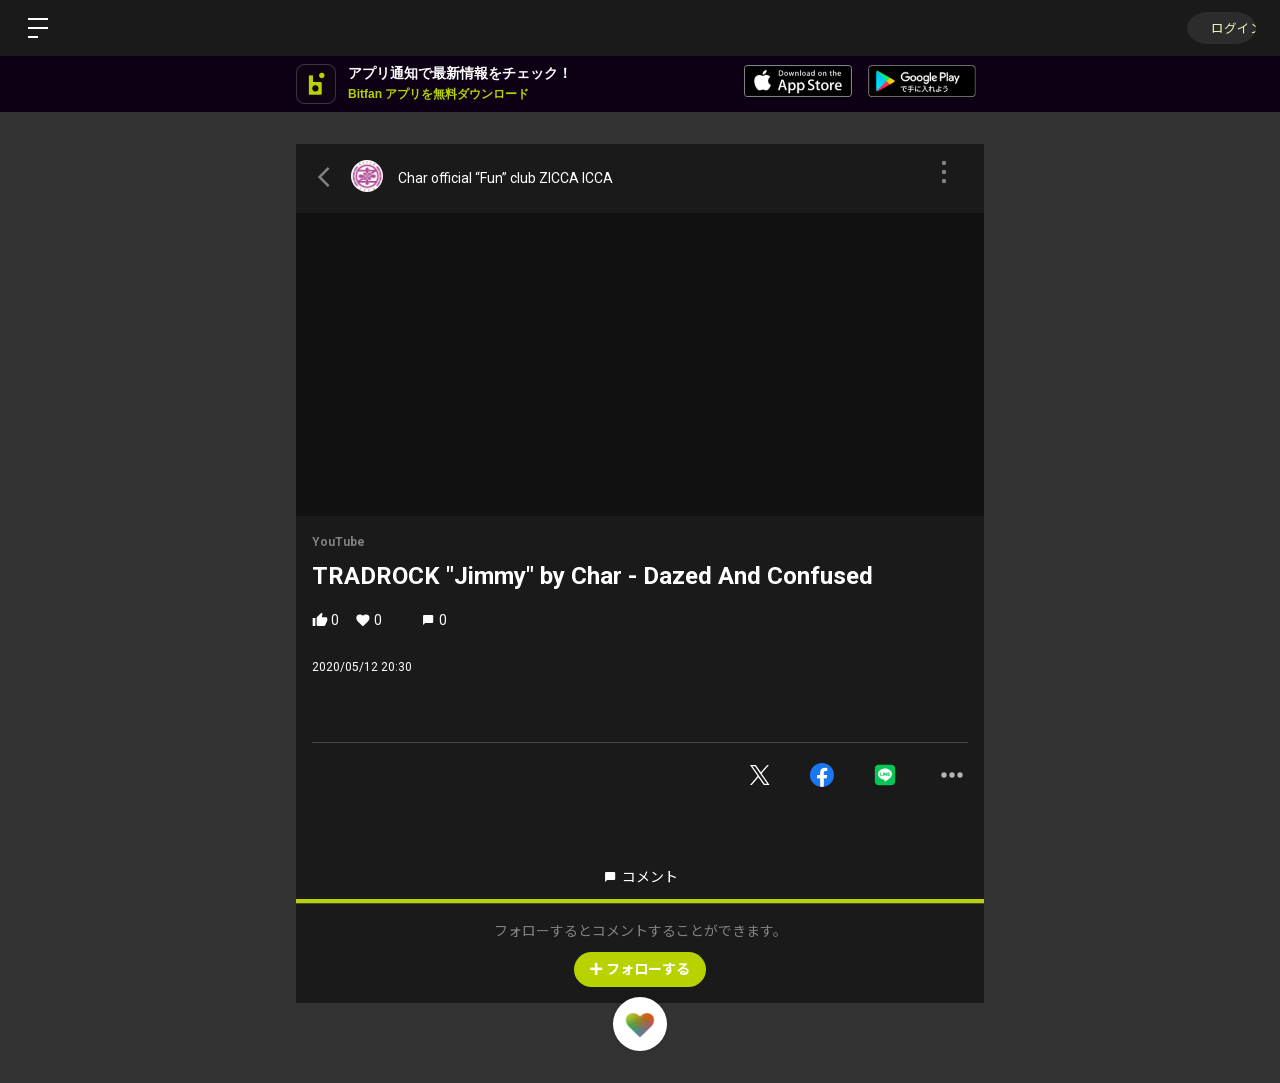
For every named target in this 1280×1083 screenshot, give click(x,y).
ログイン (1220, 27)
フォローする (640, 969)
